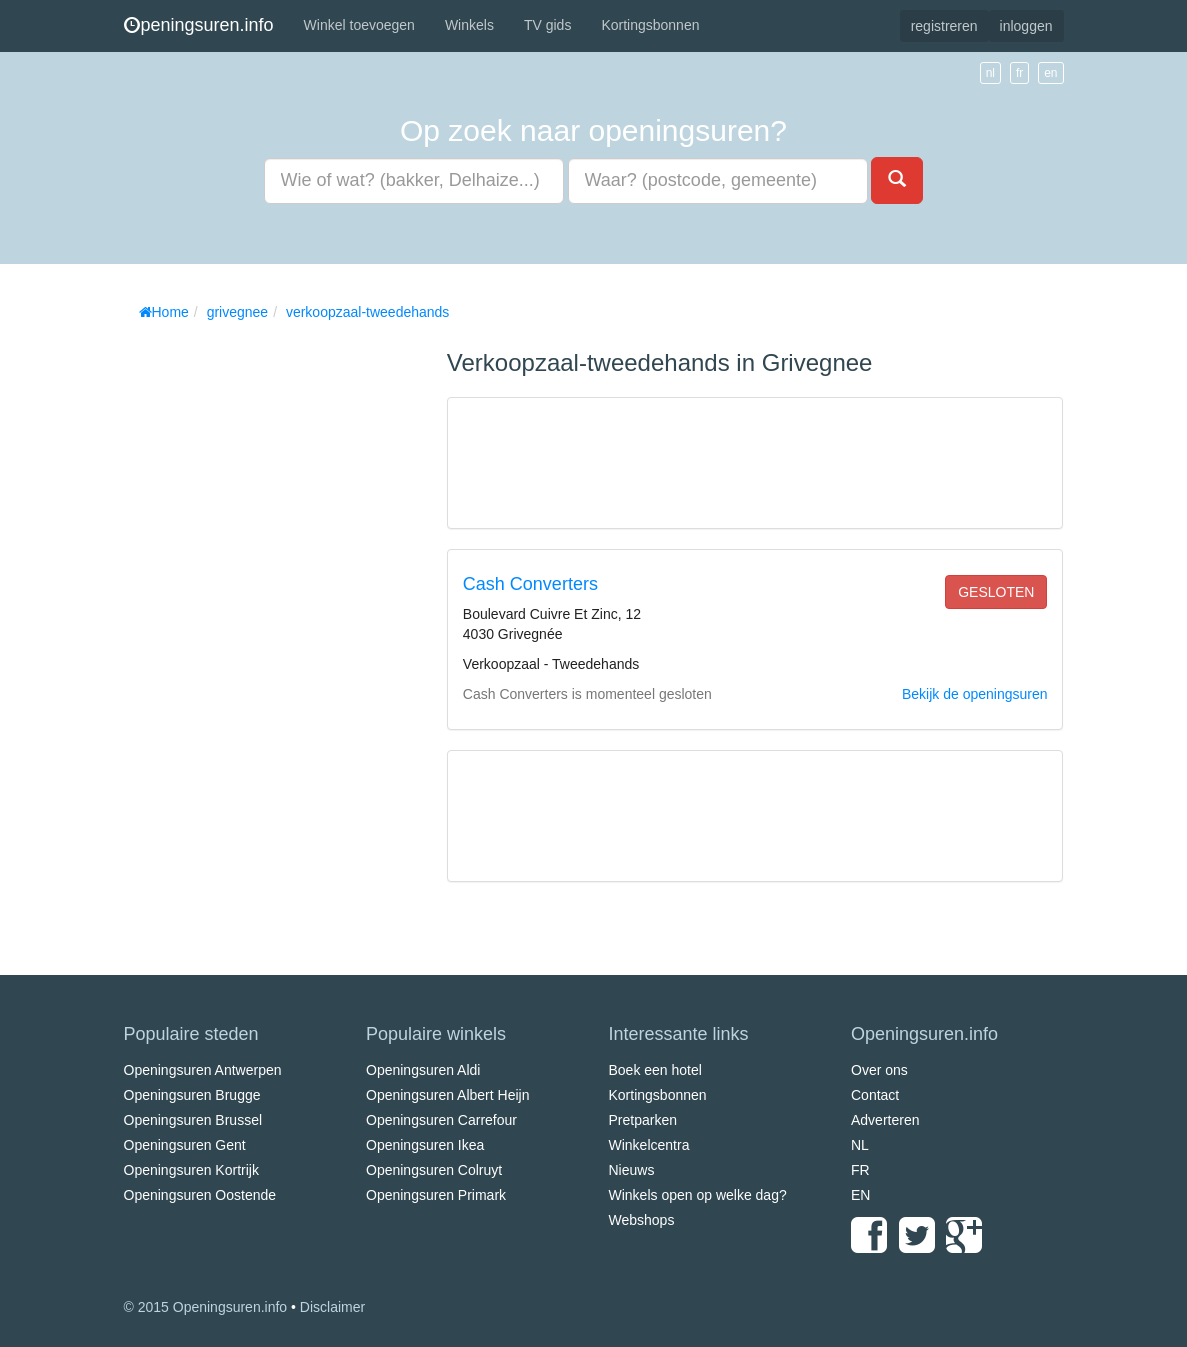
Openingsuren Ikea (425, 1145)
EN (860, 1195)
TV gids (547, 25)
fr (1019, 73)
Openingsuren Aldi (423, 1070)
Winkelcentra (649, 1145)
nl (990, 73)
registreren (944, 26)
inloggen (1026, 26)
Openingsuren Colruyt (434, 1170)
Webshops (642, 1220)
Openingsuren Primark (436, 1195)
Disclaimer (332, 1307)
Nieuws (632, 1170)
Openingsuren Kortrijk (191, 1170)
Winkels (469, 25)
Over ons (879, 1070)
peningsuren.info (199, 25)
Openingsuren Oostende (200, 1195)
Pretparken (643, 1120)
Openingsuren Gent (185, 1145)
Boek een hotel (655, 1070)
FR (860, 1170)
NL (860, 1145)
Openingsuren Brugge (192, 1095)
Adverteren (885, 1120)
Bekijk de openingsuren (975, 694)
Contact (875, 1095)
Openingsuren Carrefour (441, 1120)
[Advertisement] (274, 630)
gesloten (996, 592)
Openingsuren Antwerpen (203, 1070)
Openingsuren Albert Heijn (447, 1095)
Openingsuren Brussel (193, 1120)
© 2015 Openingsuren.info (206, 1307)
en (1050, 73)
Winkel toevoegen (359, 25)
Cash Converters (530, 584)
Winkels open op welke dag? (698, 1195)
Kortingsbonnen (650, 25)
